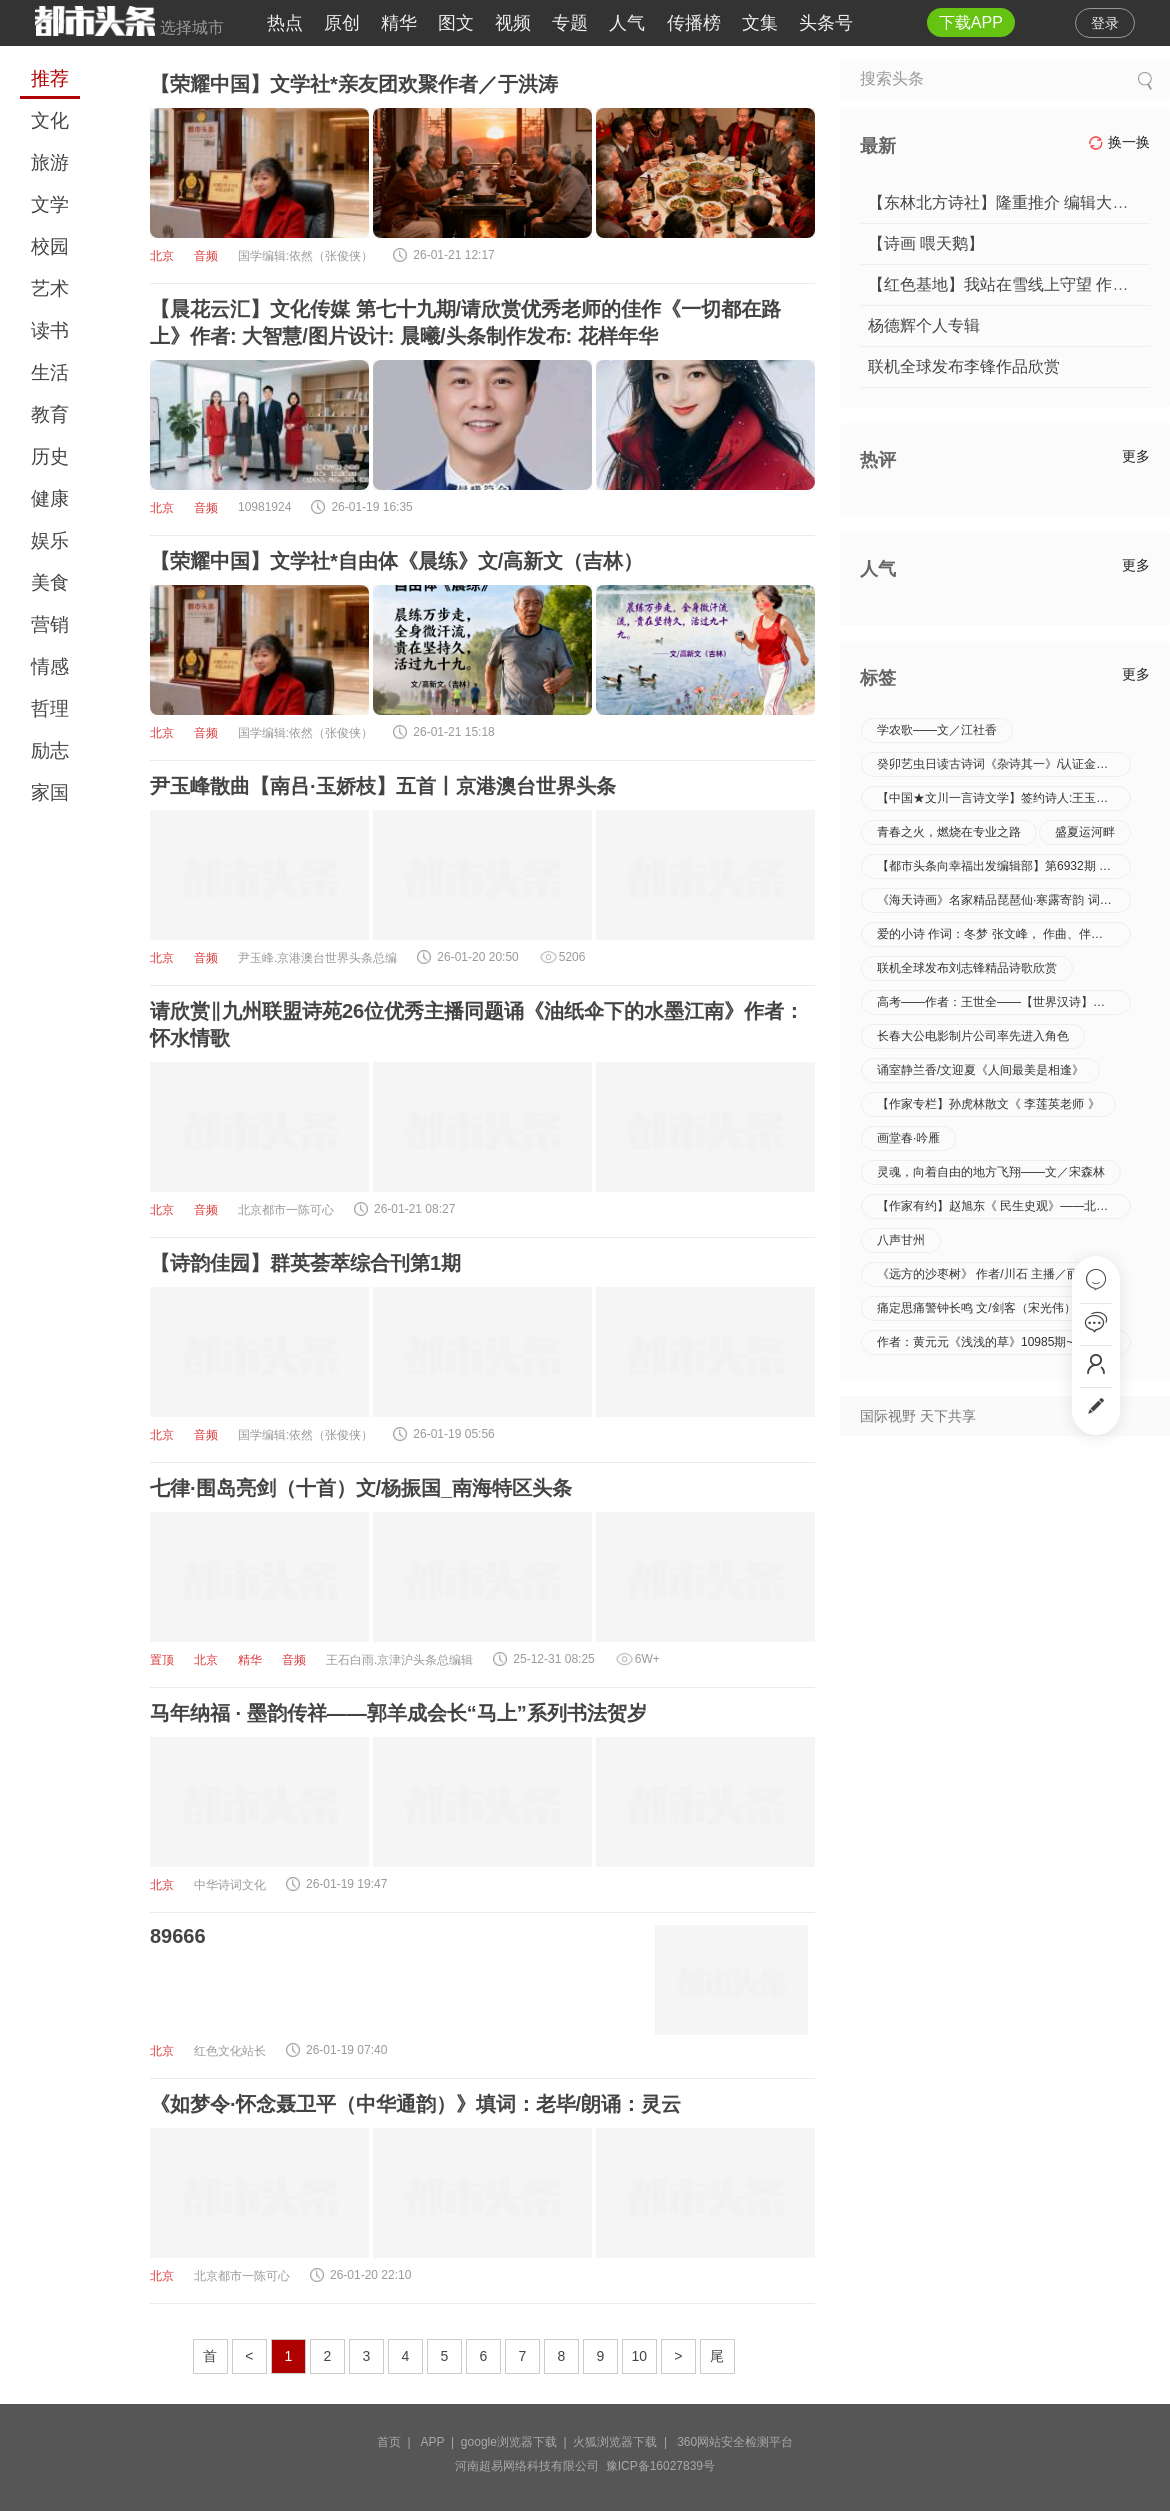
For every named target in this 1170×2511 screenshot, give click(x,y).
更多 (1136, 456)
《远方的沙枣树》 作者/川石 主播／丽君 (984, 1274)
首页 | (397, 2442)
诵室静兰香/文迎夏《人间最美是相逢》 (980, 1070)
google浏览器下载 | (517, 2442)
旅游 (50, 162)
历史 (50, 456)
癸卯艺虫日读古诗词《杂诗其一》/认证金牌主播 (1004, 764)
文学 (50, 204)
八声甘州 (901, 1240)
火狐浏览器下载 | (623, 2442)
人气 (627, 23)
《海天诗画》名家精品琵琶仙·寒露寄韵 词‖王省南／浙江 (1004, 900)
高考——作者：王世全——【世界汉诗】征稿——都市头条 (1004, 1002)
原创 (342, 23)
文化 (50, 120)
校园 (50, 246)
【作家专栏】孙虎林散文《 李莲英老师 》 (988, 1104)
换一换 (1119, 142)
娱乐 (50, 540)
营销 (50, 624)
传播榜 (694, 23)
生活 (50, 372)
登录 (1105, 23)
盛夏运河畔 (1085, 832)
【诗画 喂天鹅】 (926, 243)
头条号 (826, 23)
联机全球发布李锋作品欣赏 (964, 366)
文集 (760, 23)
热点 (285, 23)
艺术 (50, 288)
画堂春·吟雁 (908, 1138)
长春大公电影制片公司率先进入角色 (973, 1036)
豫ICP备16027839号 (660, 2466)
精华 (399, 23)
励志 (50, 750)
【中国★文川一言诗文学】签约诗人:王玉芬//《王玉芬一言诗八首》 (1004, 798)
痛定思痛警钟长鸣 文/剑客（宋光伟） (976, 1308)
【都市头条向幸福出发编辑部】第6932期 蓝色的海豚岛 (1004, 866)
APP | (441, 2442)
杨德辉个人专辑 (924, 325)
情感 (50, 666)
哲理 (50, 708)
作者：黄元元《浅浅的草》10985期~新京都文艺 (1004, 1342)
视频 (513, 23)
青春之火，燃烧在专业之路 (949, 832)
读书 (50, 330)
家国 (50, 792)
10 (640, 2356)
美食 (50, 582)
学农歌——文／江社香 (937, 730)
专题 (570, 23)
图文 (456, 23)
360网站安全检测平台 (735, 2442)
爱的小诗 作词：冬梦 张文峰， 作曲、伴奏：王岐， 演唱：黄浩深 (1004, 934)
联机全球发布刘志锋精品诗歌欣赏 (967, 968)
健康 (50, 498)
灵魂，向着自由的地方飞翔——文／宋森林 (991, 1172)
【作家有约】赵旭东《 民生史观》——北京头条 (1004, 1206)
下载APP (971, 22)
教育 (50, 414)
